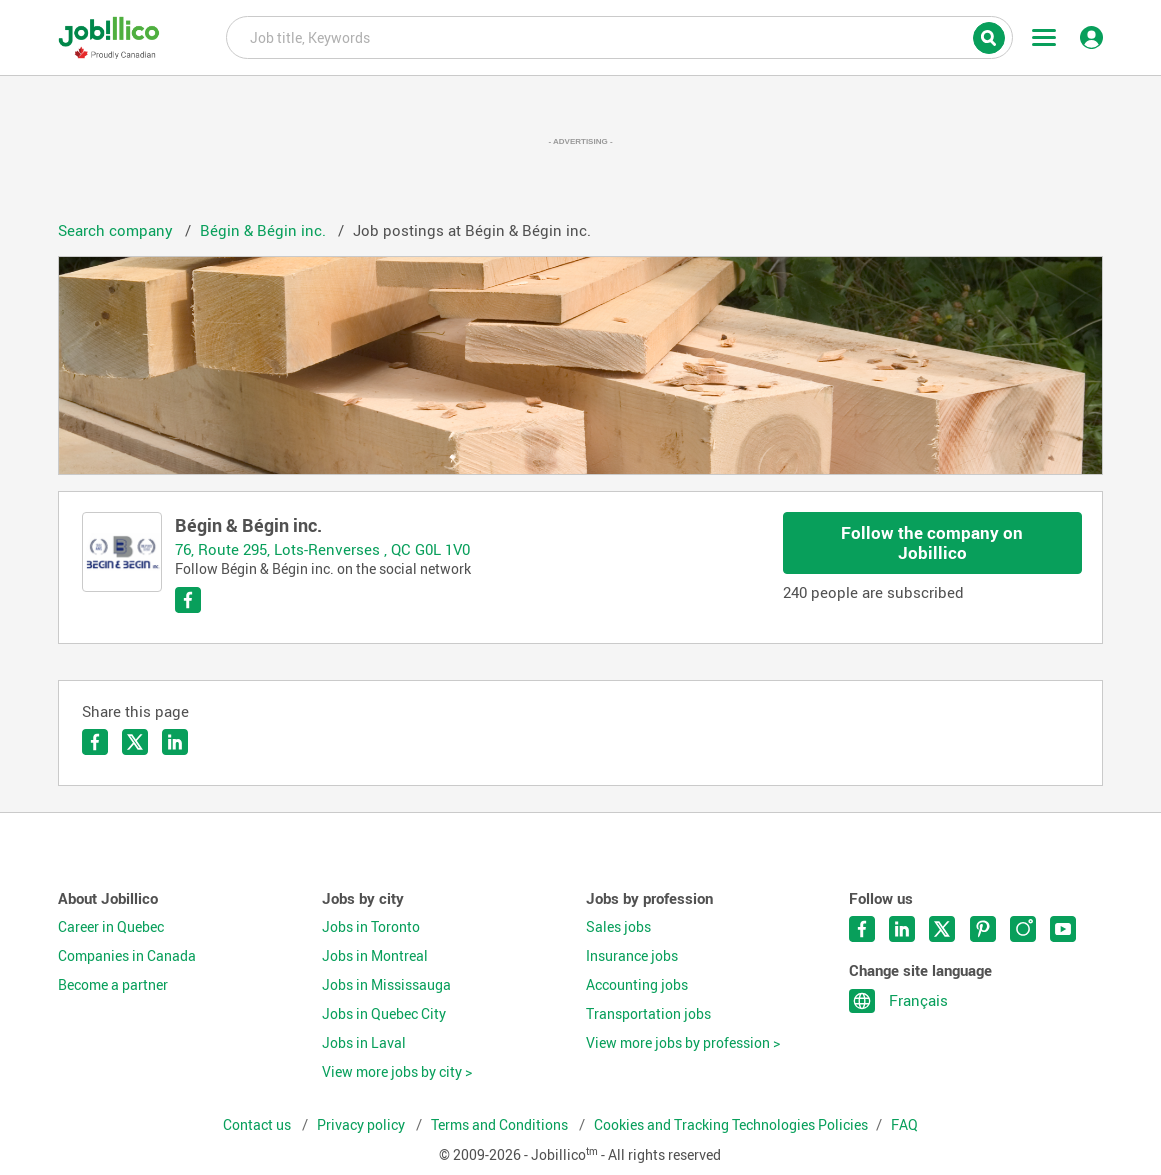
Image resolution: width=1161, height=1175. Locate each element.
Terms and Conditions (501, 1125)
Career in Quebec (111, 927)
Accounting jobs (637, 985)
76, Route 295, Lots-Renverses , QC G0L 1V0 (322, 549)
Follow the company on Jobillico (932, 542)
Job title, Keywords (619, 36)
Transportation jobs (648, 1014)
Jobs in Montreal (375, 956)
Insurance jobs (632, 956)
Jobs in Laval (364, 1043)
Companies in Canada (127, 956)
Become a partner (113, 985)
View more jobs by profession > (683, 1043)
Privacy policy (362, 1125)
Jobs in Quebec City (384, 1014)
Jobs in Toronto (371, 927)
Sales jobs (618, 927)
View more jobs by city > (397, 1072)
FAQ (904, 1125)
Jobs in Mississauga (386, 985)
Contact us (258, 1125)
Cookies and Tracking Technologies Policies (731, 1125)
